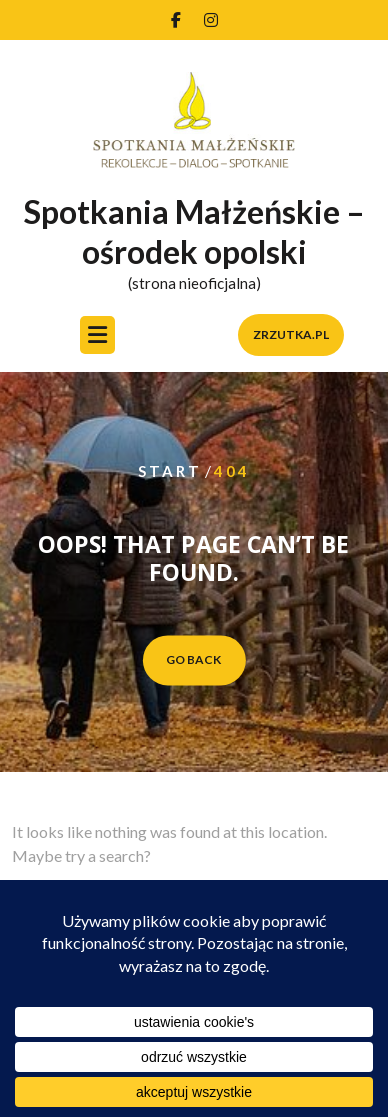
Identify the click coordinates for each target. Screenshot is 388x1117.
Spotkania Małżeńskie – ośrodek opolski (194, 232)
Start (170, 472)
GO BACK (193, 659)
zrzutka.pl (291, 336)
